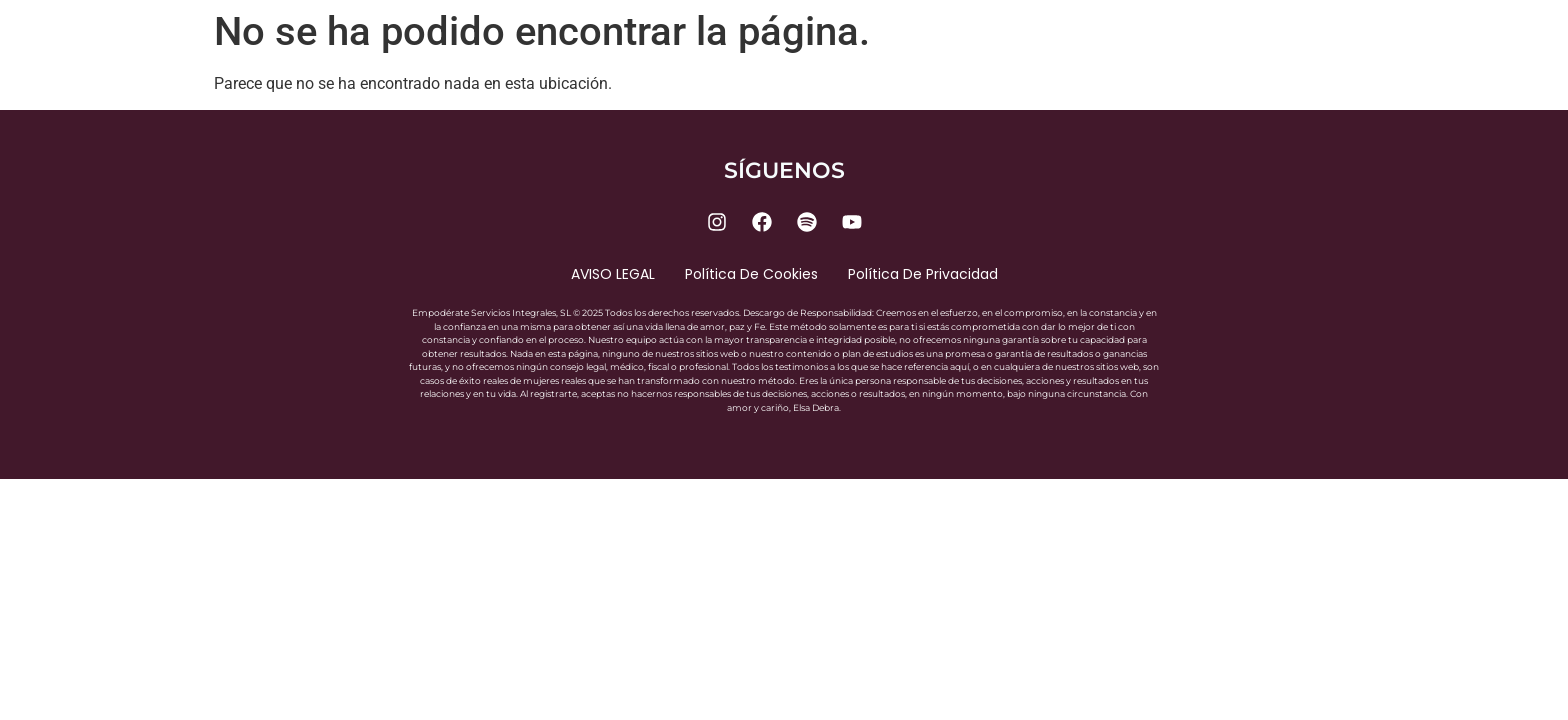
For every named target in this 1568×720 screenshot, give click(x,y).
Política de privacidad (923, 274)
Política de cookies (751, 274)
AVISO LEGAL (613, 274)
